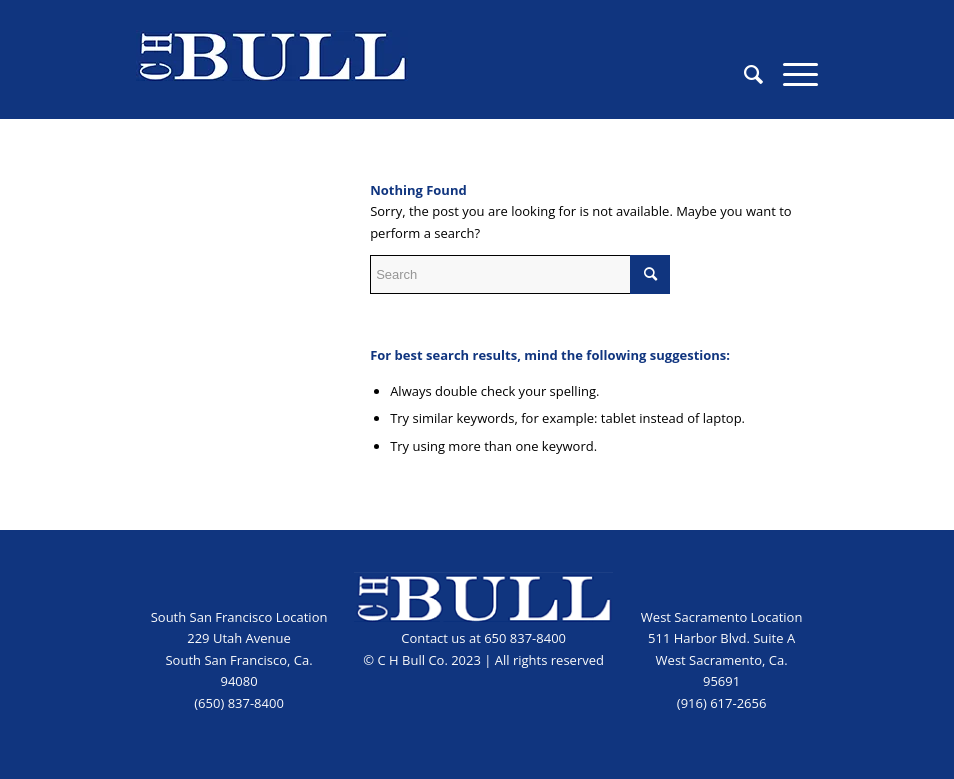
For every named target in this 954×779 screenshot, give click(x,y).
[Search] (743, 74)
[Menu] (790, 74)
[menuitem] (743, 74)
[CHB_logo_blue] (272, 74)
